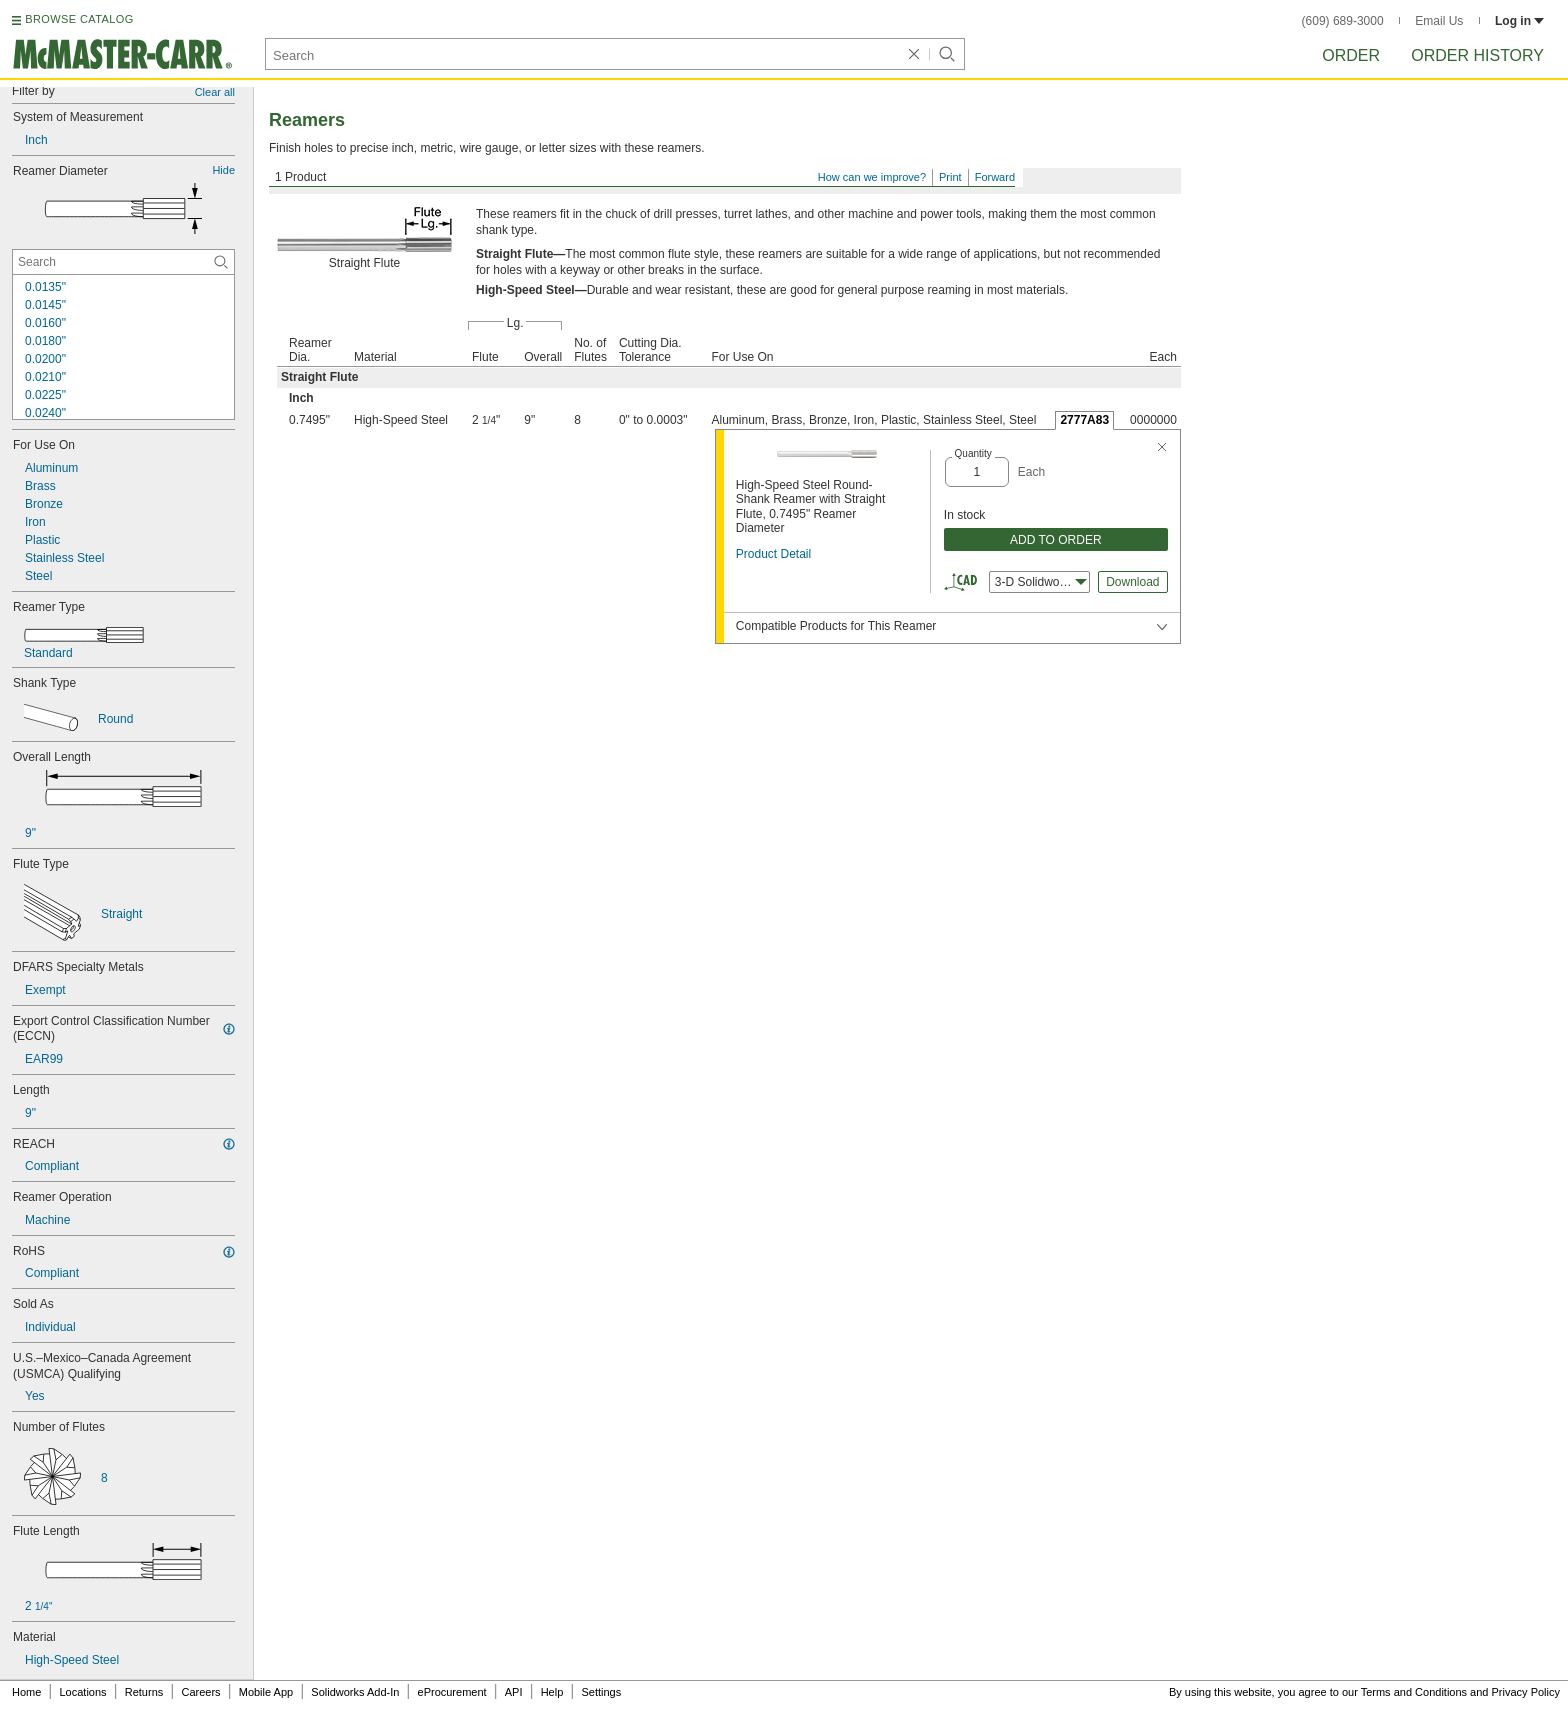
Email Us (1439, 21)
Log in (1519, 21)
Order (1351, 55)
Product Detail (773, 554)
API (514, 1692)
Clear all (215, 92)
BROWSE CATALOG (79, 19)
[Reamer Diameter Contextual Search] (123, 262)
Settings (601, 1692)
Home (26, 1692)
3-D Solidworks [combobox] (1041, 582)
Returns (144, 1692)
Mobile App (266, 1692)
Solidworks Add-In (355, 1692)
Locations (83, 1692)
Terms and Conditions (1414, 1692)
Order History (1477, 55)
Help (552, 1692)
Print (950, 177)
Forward (995, 177)
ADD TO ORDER (1056, 540)
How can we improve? (872, 177)
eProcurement (452, 1692)
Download (1132, 582)
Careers (200, 1692)
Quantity (973, 453)
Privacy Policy (1526, 1692)
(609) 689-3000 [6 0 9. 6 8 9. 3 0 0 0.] (1343, 21)
